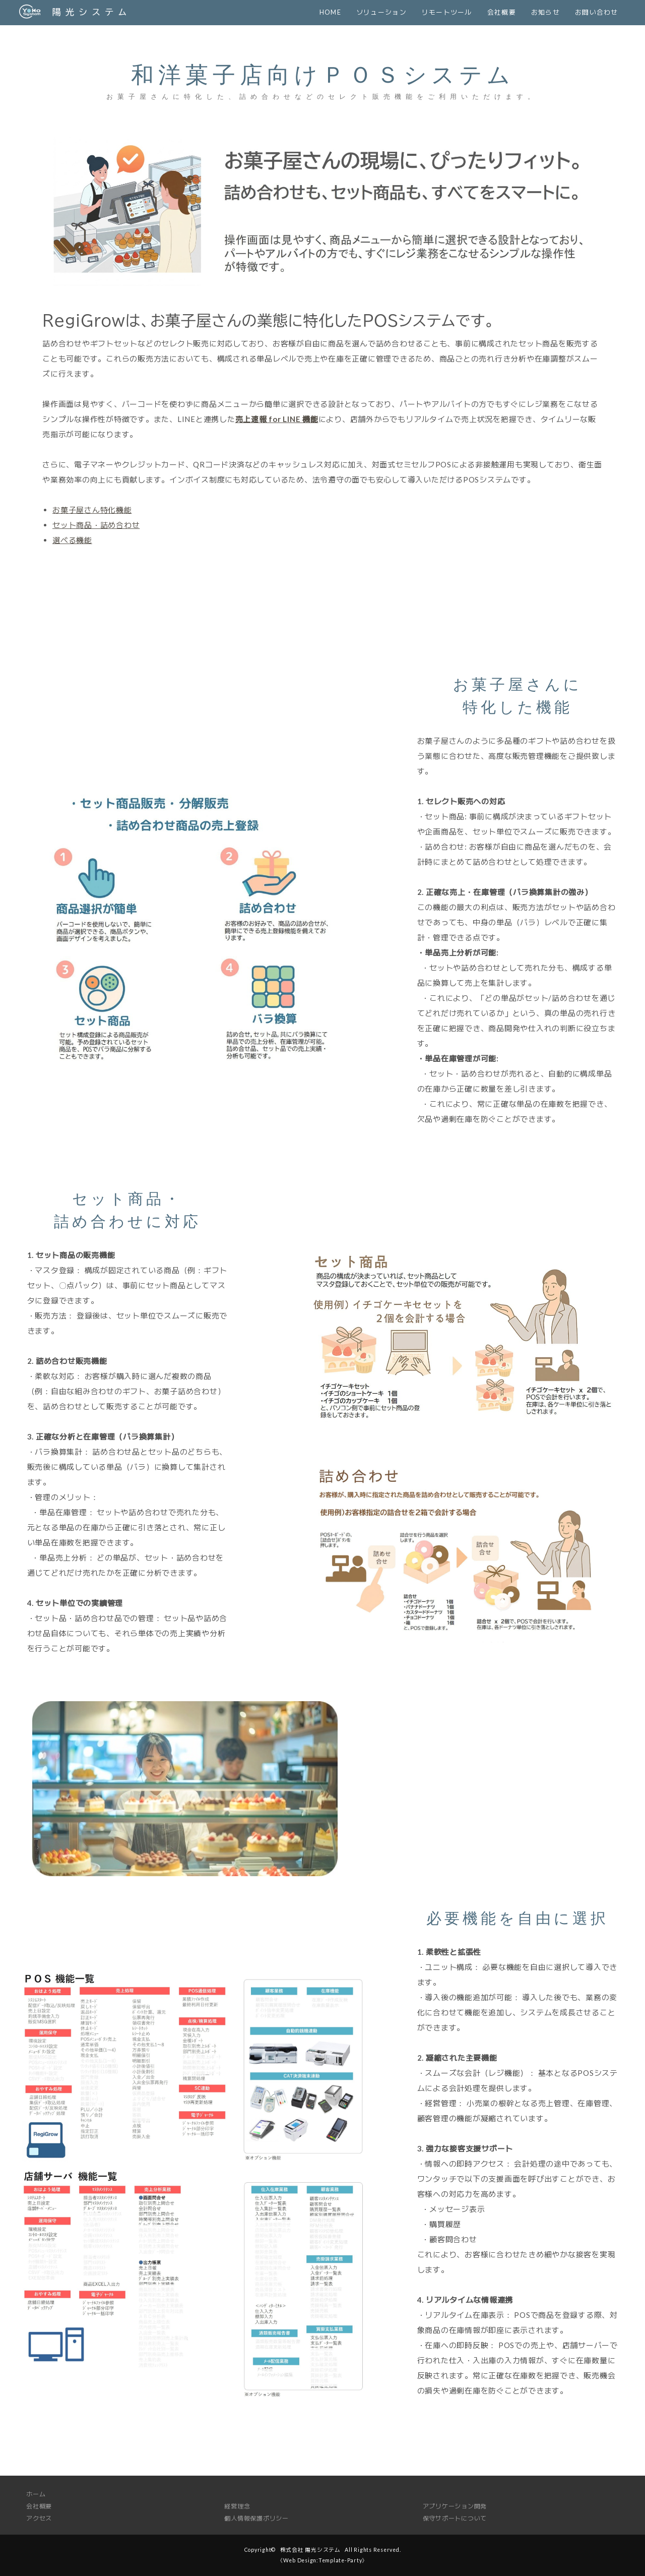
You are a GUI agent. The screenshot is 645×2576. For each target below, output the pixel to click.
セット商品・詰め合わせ (96, 524)
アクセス (39, 2518)
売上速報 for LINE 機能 (276, 419)
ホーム (35, 2494)
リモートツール (447, 12)
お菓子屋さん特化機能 (92, 509)
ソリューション (381, 12)
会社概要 (501, 12)
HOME (330, 12)
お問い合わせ (596, 12)
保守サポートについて (455, 2518)
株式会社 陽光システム (310, 2550)
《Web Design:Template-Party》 (322, 2560)
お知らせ (545, 12)
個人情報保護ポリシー (256, 2518)
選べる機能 (72, 540)
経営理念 (237, 2506)
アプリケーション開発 (455, 2506)
